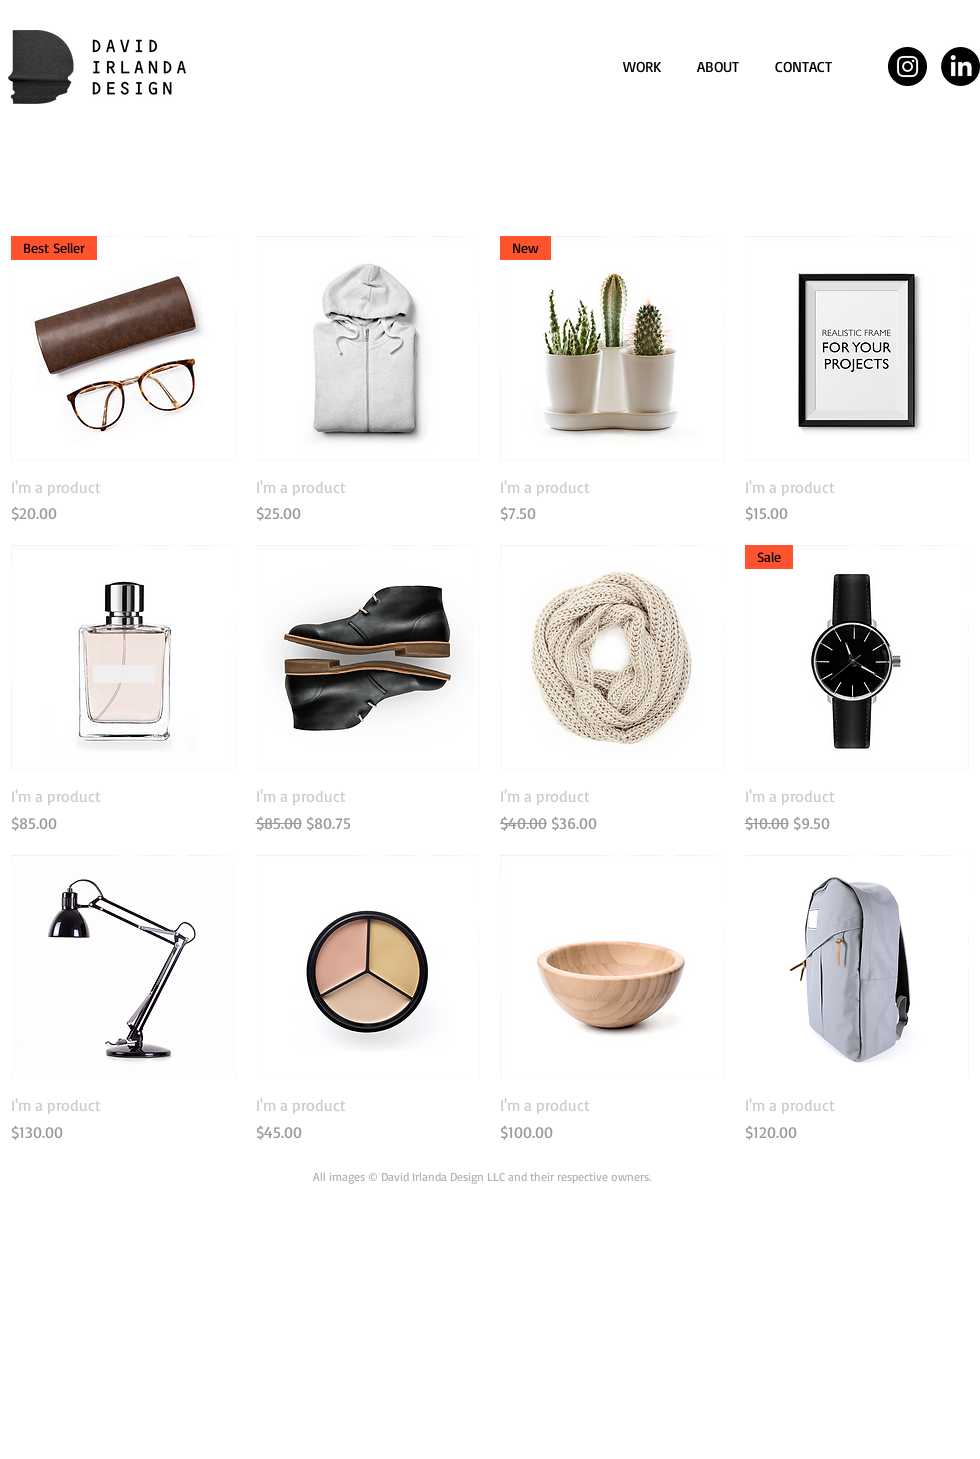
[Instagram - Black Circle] (907, 66)
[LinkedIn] (960, 66)
